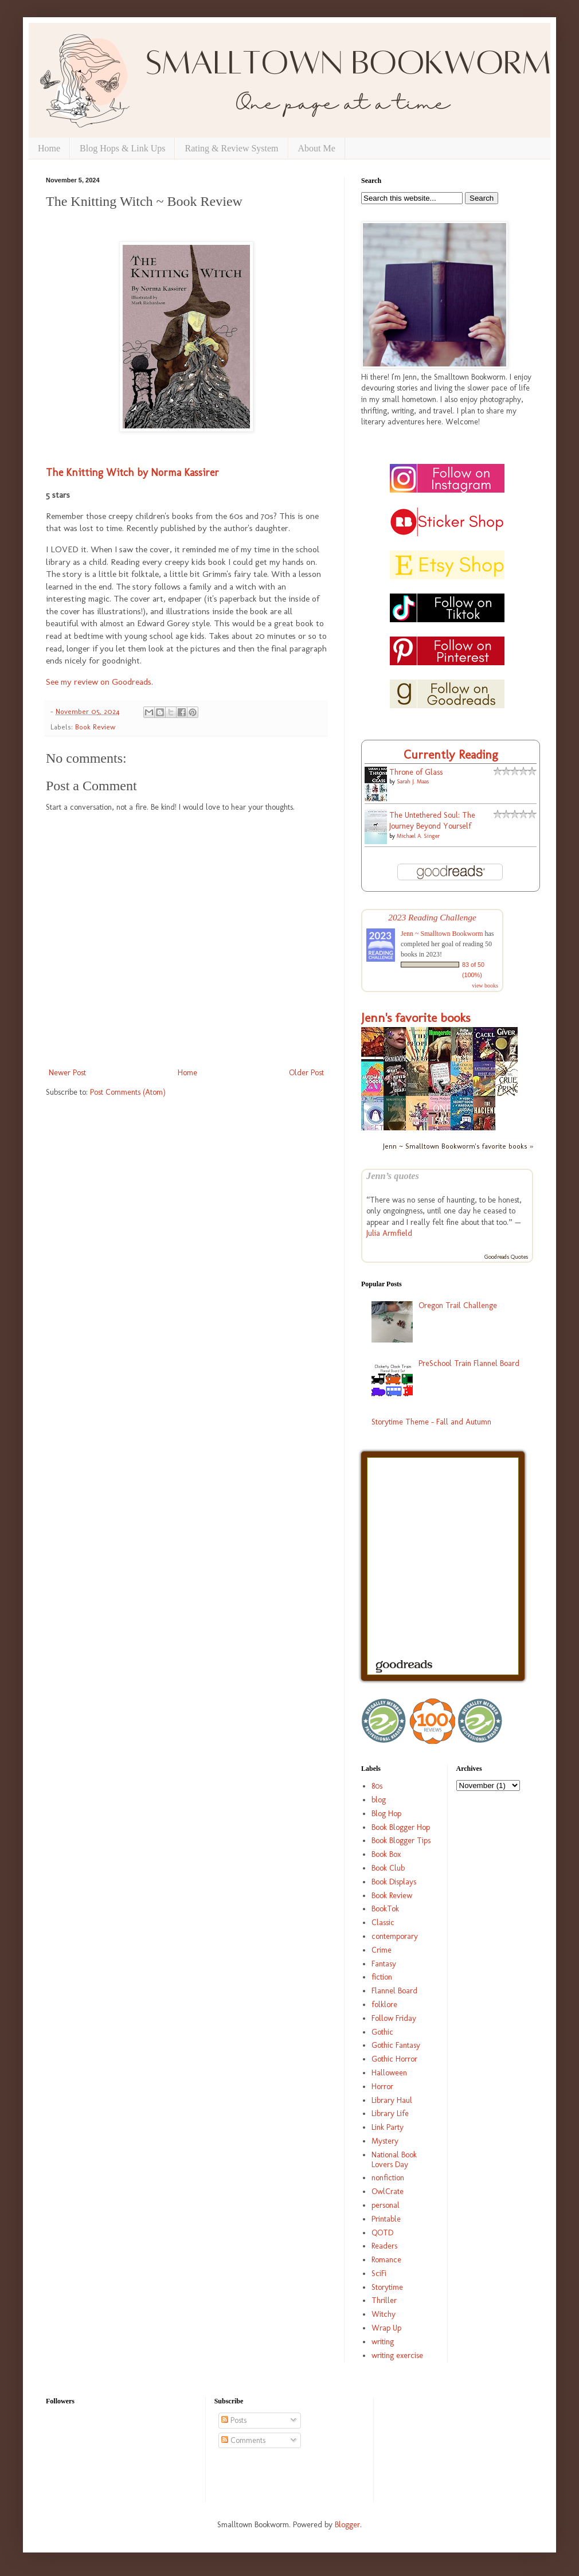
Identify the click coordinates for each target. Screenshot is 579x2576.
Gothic (382, 2032)
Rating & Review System (231, 148)
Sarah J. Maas (413, 781)
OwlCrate (387, 2191)
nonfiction (387, 2178)
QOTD (382, 2233)
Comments (243, 2440)
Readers (384, 2246)
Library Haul (391, 2100)
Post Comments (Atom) (128, 1092)
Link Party (387, 2127)
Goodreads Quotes (506, 1257)
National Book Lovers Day (394, 2159)
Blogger (347, 2525)
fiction (381, 1977)
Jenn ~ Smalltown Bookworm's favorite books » (458, 1146)
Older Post (306, 1073)
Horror (382, 2086)
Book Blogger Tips (401, 1840)
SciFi (378, 2273)
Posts (234, 2420)
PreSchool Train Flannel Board (468, 1363)
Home (49, 148)
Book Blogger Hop (400, 1827)
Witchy (383, 2314)
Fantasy (383, 1964)
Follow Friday (393, 2018)
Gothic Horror (394, 2059)
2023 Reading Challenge (432, 917)
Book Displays (393, 1882)
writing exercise (397, 2355)
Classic (382, 1922)
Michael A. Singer (418, 836)
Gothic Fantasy (395, 2045)
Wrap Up (386, 2328)
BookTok (385, 1909)
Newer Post (67, 1073)
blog (378, 1800)
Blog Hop (386, 1813)
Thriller (384, 2300)
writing (382, 2342)
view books (485, 985)
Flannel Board (394, 1991)
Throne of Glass (416, 772)
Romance (386, 2260)
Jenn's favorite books (415, 1017)
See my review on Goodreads (98, 682)
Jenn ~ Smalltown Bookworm (442, 934)
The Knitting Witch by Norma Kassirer (132, 472)
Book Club (388, 1868)
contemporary (394, 1936)
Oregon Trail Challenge (457, 1305)
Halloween (389, 2073)
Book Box (386, 1854)
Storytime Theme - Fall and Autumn (431, 1422)
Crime (381, 1950)
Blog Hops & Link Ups (122, 148)
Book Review (95, 727)
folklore (384, 2004)
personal (385, 2205)
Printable (386, 2219)
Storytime (387, 2287)
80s (376, 1786)
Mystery (384, 2141)
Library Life (390, 2113)
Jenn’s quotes (392, 1175)
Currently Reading (451, 754)
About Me (316, 148)
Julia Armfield (389, 1233)
